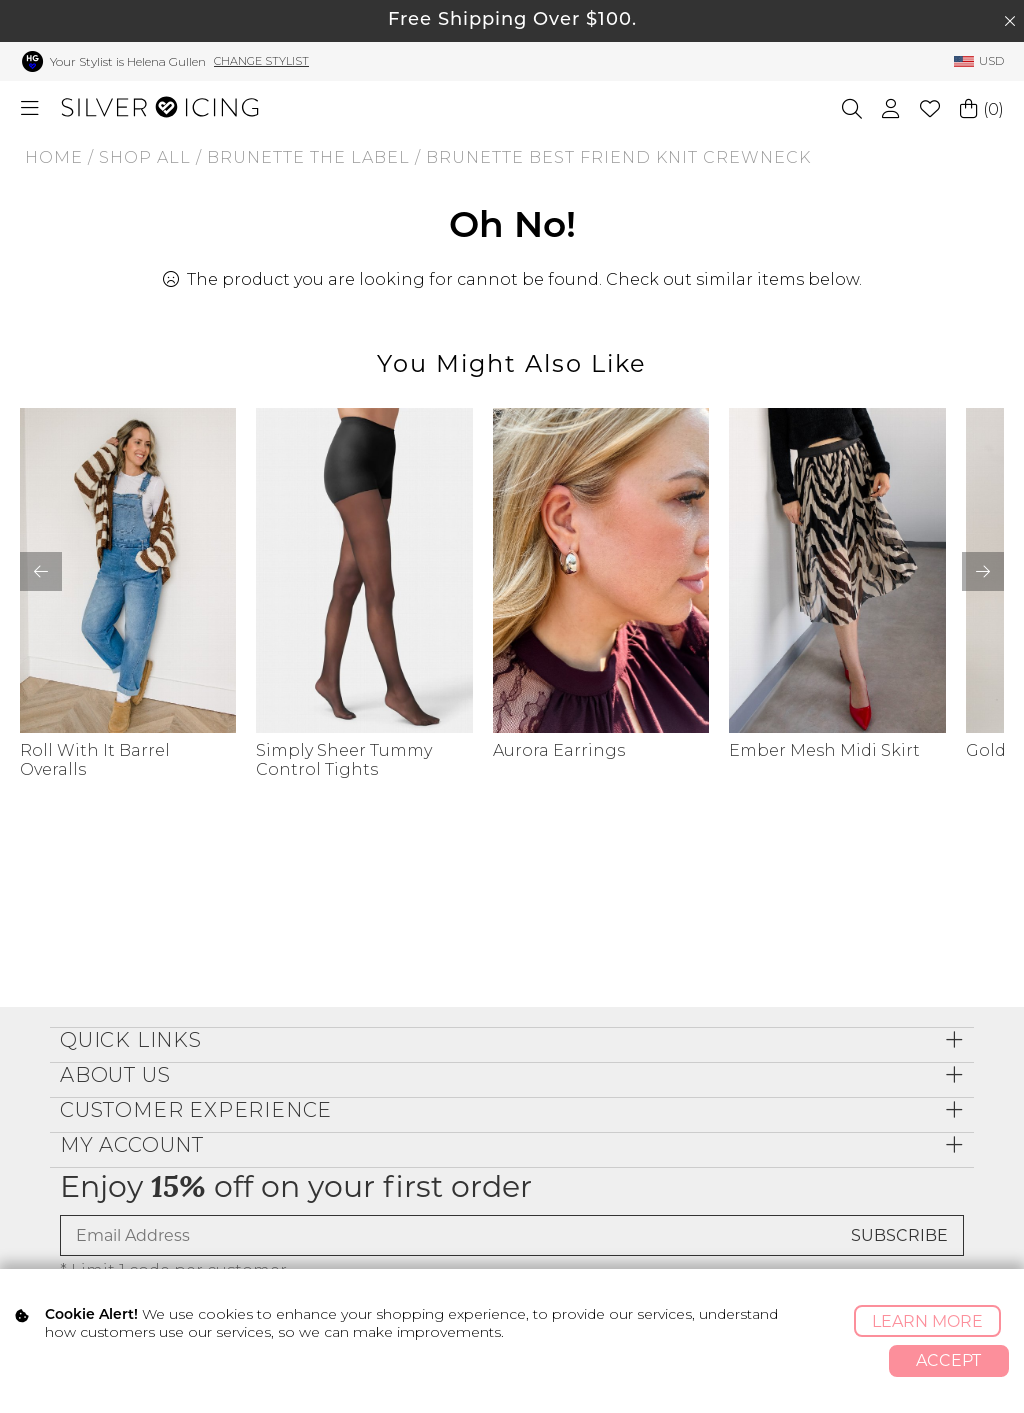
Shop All (145, 157)
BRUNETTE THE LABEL (308, 157)
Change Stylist (261, 61)
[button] (983, 571)
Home (54, 157)
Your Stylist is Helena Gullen (128, 61)
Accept (948, 1360)
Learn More (927, 1321)
